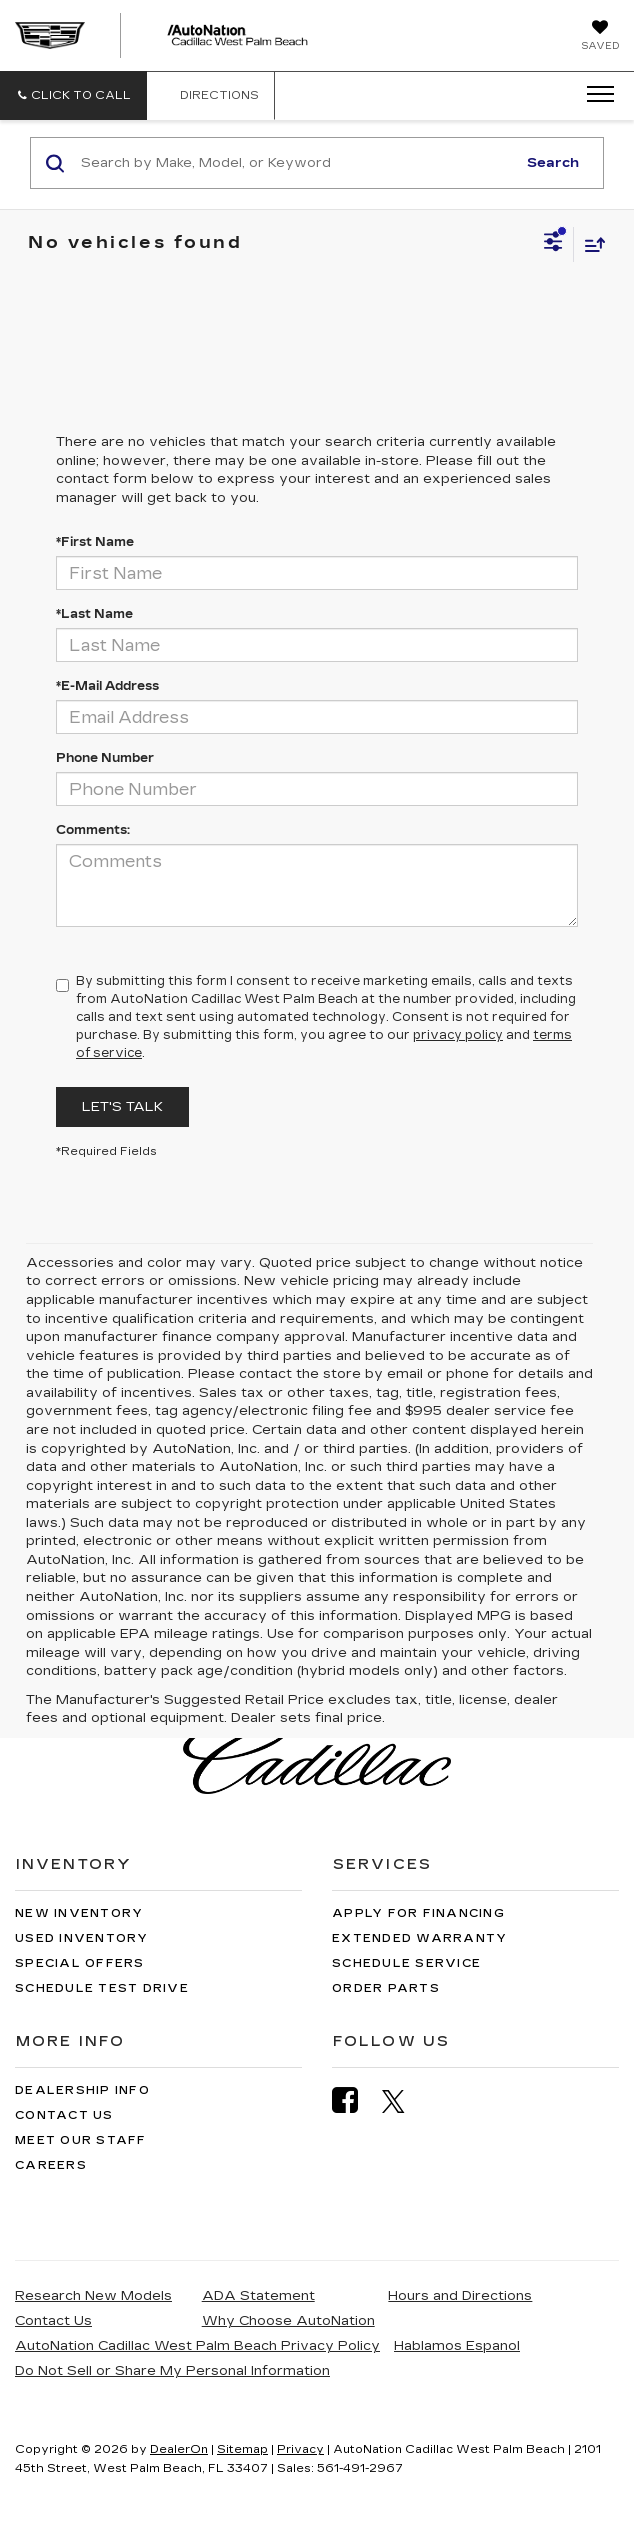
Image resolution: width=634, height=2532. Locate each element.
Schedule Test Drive (102, 1988)
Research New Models (93, 2296)
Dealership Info (82, 2090)
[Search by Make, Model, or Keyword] (295, 163)
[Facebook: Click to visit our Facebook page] (355, 2100)
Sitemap (242, 2449)
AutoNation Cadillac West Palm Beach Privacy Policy (197, 2346)
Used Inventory (82, 1938)
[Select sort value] (590, 244)
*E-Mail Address (107, 686)
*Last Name (94, 614)
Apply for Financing (418, 1913)
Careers (51, 2165)
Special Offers (80, 1963)
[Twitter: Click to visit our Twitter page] (403, 2101)
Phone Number (105, 758)
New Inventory (79, 1913)
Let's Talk (122, 1107)
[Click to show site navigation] (594, 95)
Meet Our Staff (81, 2140)
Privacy (300, 2449)
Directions (210, 95)
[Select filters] (553, 244)
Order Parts (386, 1988)
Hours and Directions (460, 2296)
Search (553, 163)
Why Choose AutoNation (288, 2321)
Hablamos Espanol (457, 2346)
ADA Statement (258, 2296)
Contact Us (64, 2115)
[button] (73, 95)
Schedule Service (406, 1963)
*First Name (95, 542)
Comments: (93, 830)
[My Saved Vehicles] (600, 37)
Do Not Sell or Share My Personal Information (172, 2371)
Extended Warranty (419, 1938)
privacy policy (458, 1035)
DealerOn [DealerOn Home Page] (179, 2449)
